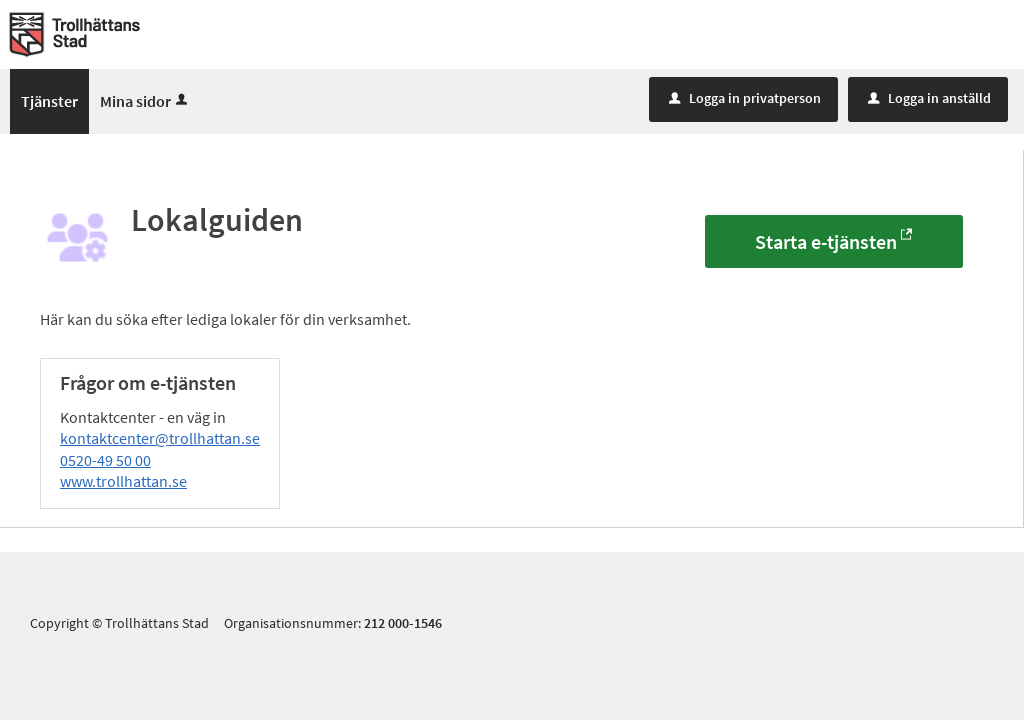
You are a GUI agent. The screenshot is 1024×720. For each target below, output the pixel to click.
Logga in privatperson (745, 98)
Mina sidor (145, 101)
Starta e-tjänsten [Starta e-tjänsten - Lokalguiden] (826, 241)
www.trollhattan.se (123, 481)
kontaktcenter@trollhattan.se (160, 438)
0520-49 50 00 (105, 460)
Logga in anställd (929, 98)
